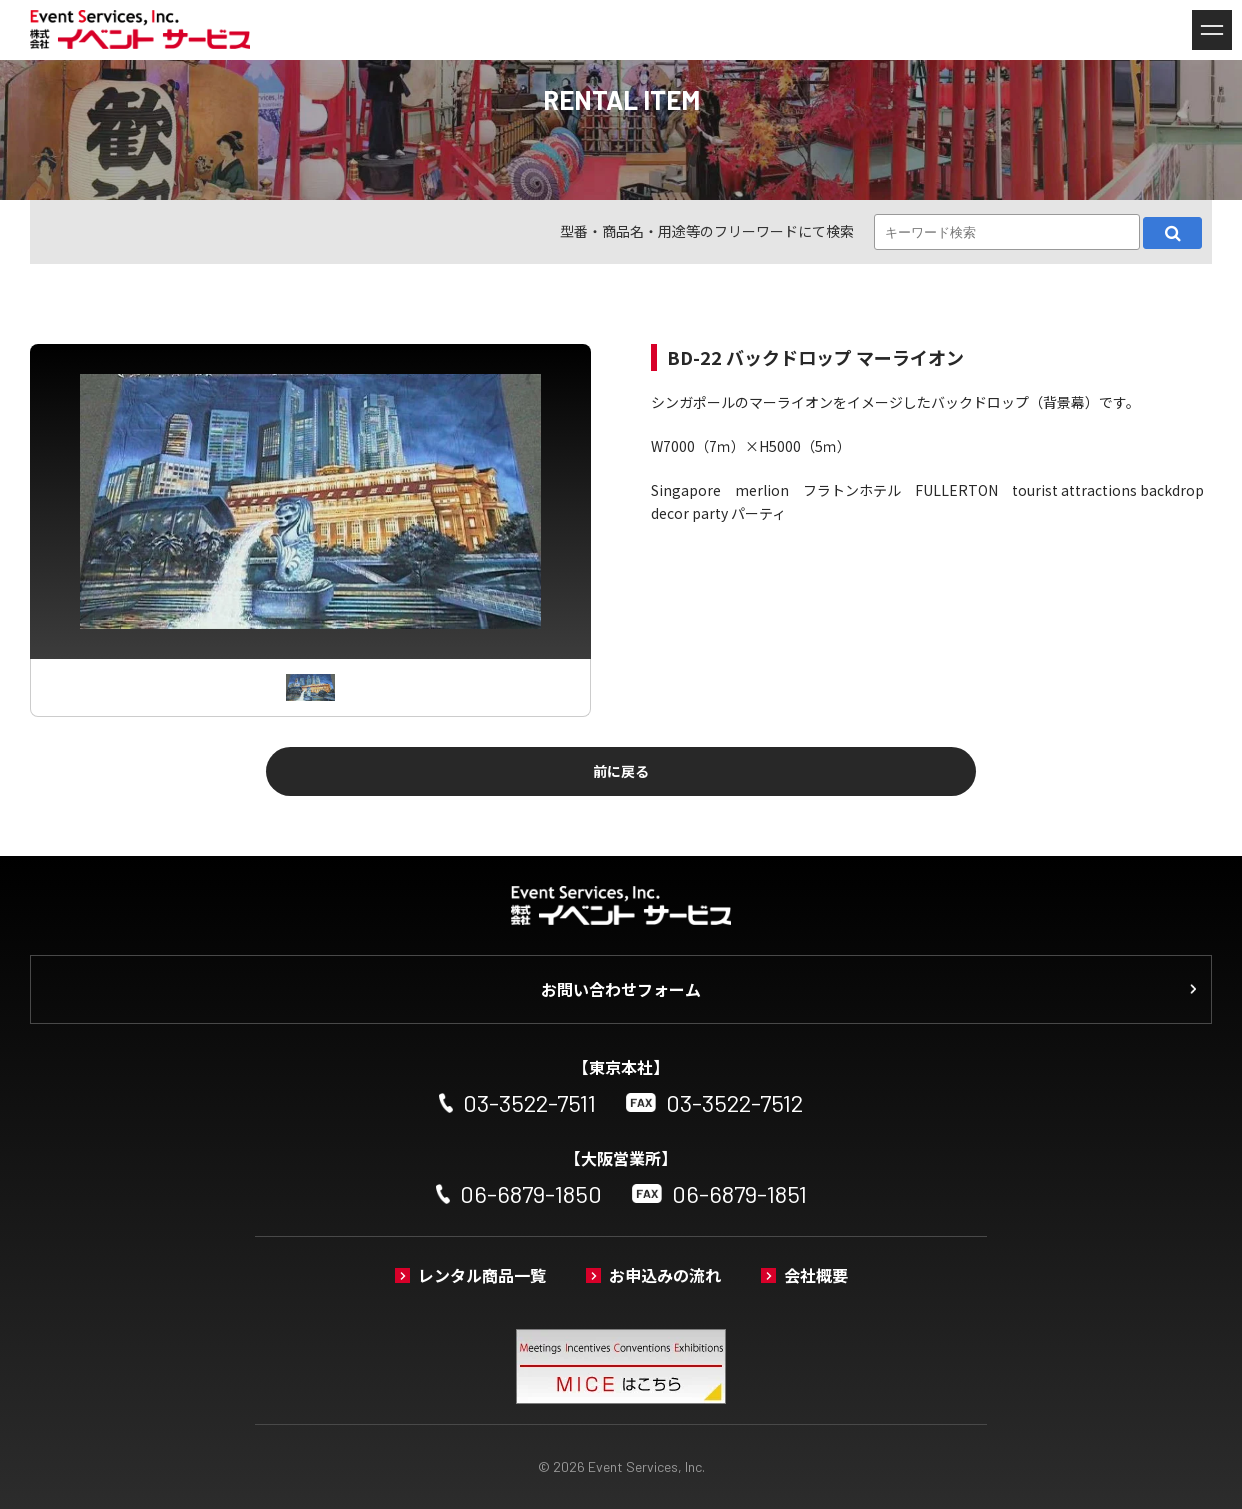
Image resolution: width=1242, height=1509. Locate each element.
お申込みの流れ (665, 1275)
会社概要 (816, 1275)
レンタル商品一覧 (482, 1275)
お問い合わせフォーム (621, 989)
